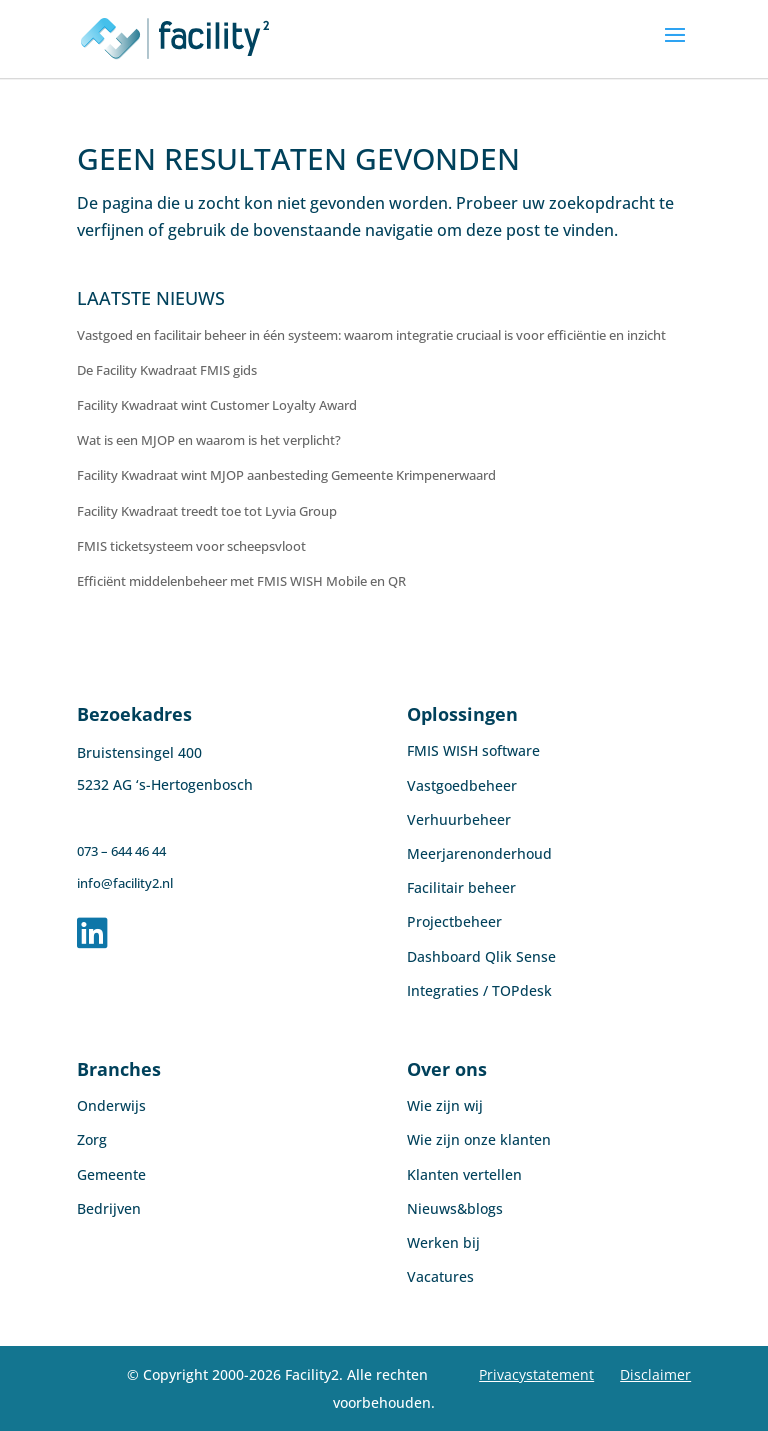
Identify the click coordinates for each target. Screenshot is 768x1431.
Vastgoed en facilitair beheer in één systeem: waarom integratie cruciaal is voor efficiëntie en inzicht (371, 335)
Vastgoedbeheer (462, 785)
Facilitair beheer (461, 887)
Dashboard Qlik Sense (481, 956)
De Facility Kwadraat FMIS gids (167, 370)
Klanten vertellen (464, 1174)
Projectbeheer (454, 921)
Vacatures (440, 1276)
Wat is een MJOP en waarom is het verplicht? (209, 440)
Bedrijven (109, 1208)
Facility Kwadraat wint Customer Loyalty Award (217, 405)
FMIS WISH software (473, 750)
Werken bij (443, 1242)
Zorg (92, 1139)
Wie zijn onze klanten (479, 1139)
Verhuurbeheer (459, 819)
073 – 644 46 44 (121, 851)
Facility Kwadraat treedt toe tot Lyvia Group (207, 511)
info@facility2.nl (125, 883)
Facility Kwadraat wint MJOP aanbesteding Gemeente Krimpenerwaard (286, 475)
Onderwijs (111, 1105)
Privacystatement (536, 1374)
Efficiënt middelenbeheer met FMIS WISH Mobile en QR (241, 581)
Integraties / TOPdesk (479, 990)
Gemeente (111, 1174)
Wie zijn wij (445, 1105)
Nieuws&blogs (455, 1208)
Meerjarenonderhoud (479, 853)
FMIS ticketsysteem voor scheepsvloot (191, 546)
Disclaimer (655, 1374)
